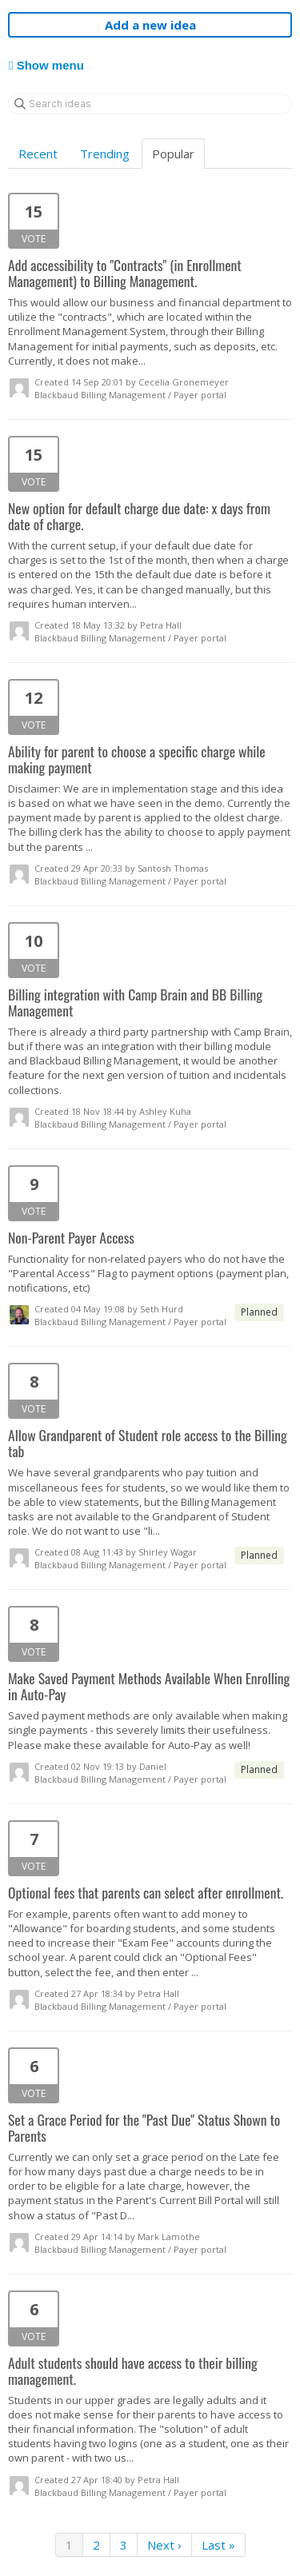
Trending (105, 154)
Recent (38, 154)
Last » (218, 2545)
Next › (164, 2545)
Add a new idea (150, 25)
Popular (173, 154)
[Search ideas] (150, 104)
